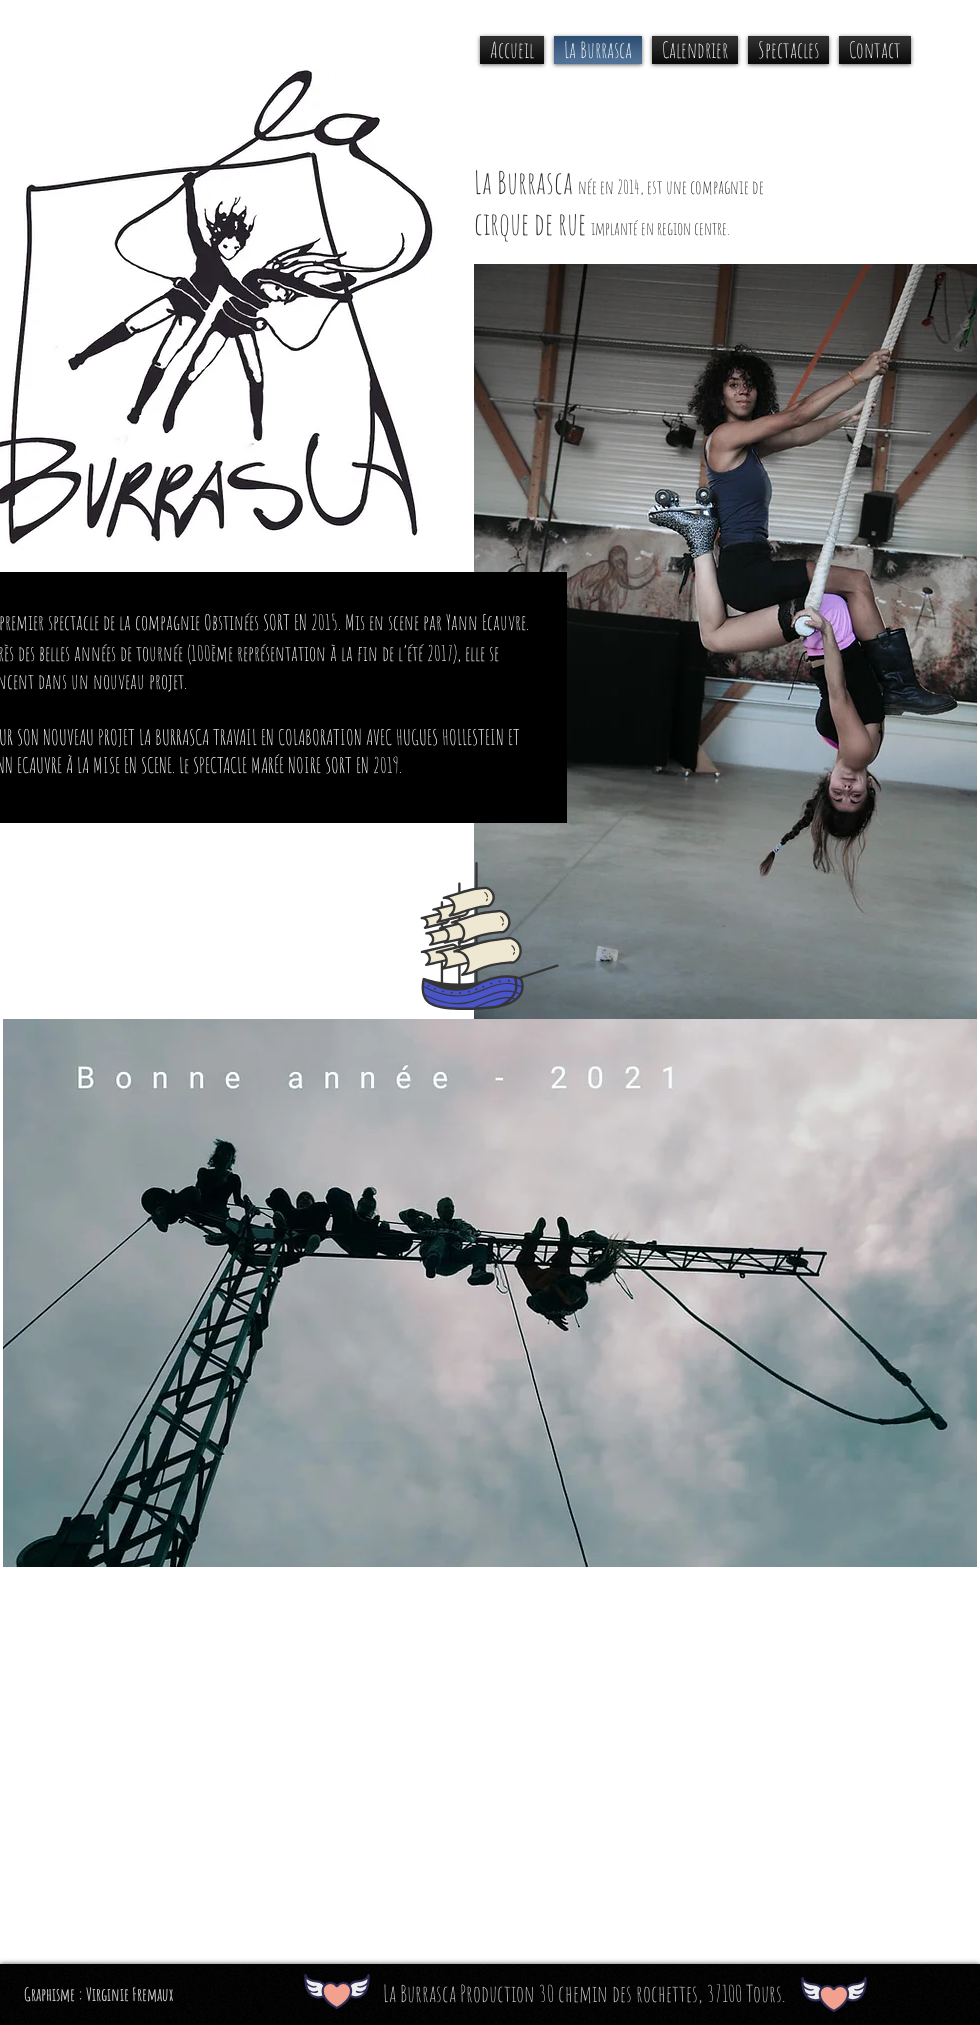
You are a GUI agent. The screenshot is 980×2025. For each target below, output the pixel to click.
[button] (788, 50)
